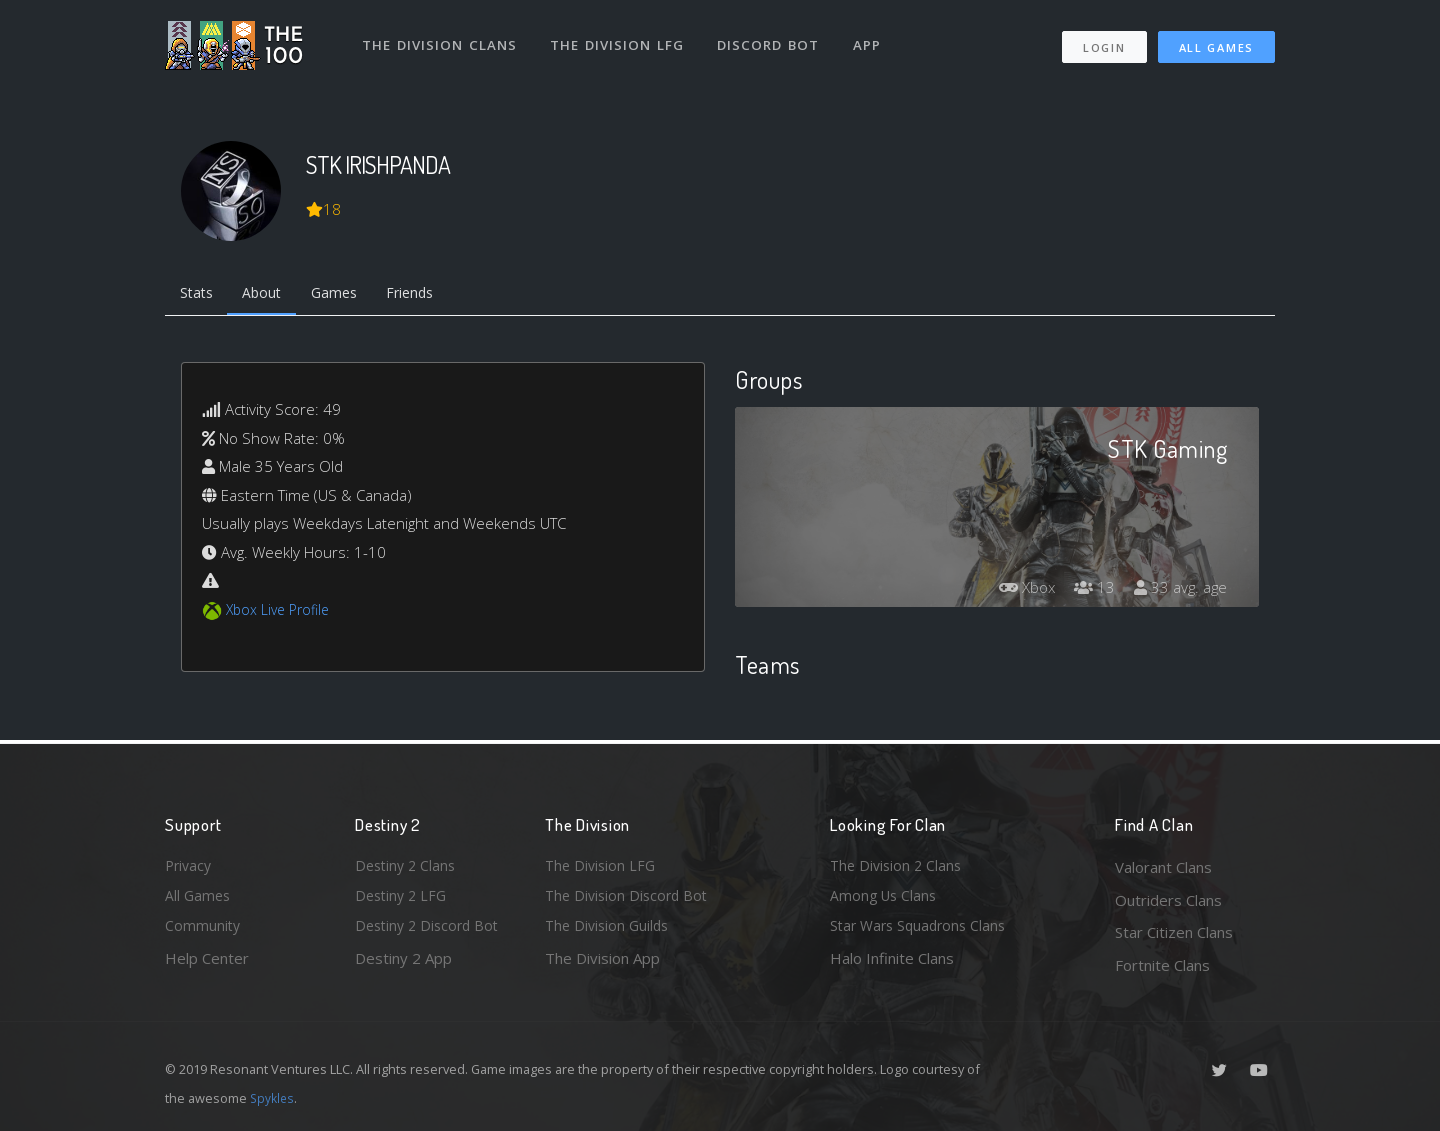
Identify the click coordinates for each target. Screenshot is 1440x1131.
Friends (428, 295)
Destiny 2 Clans (408, 867)
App (872, 38)
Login (1103, 40)
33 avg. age (1178, 591)
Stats (199, 295)
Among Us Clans (885, 900)
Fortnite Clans (1162, 965)
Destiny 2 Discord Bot (431, 932)
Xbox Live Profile (281, 613)
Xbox (1018, 591)
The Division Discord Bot (630, 900)
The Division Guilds (610, 932)
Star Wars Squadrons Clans (922, 932)
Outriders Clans (1168, 900)
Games (346, 295)
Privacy (190, 867)
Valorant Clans (1163, 867)
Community (203, 932)
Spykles (273, 1098)
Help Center (207, 965)
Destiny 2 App (403, 965)
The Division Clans (441, 38)
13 (1089, 591)
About (269, 295)
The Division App (602, 965)
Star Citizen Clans (1174, 932)
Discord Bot (772, 38)
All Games (1216, 40)
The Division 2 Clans (898, 867)
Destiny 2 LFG (403, 900)
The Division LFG (620, 38)
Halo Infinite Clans (892, 965)
